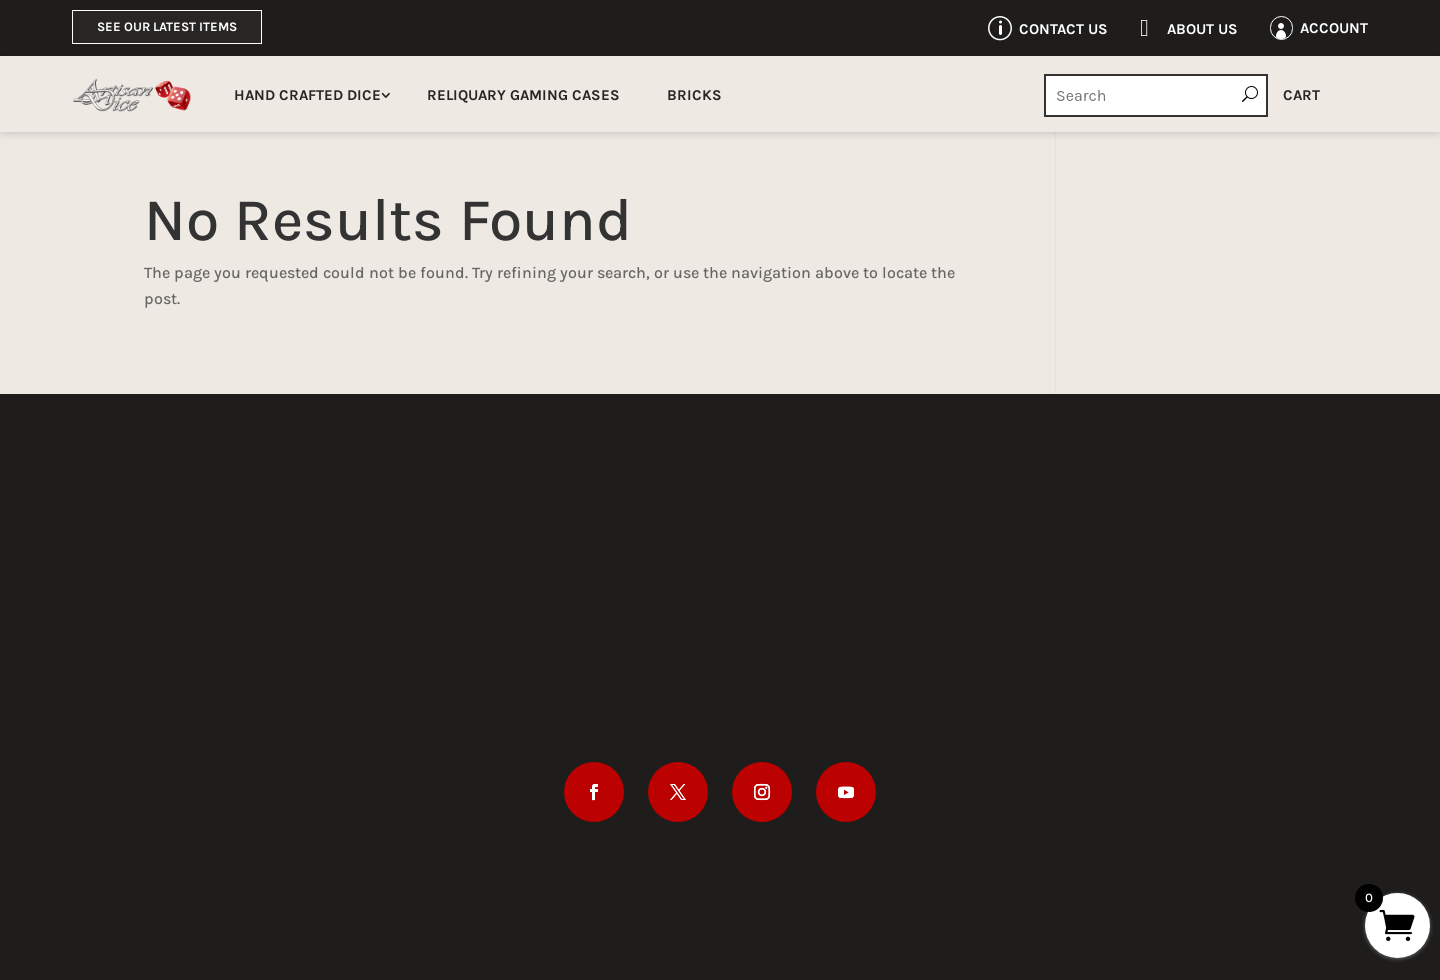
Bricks (694, 95)
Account (1334, 28)
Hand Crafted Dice (307, 95)
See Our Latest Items (167, 26)
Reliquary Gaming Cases (523, 95)
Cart (1301, 95)
